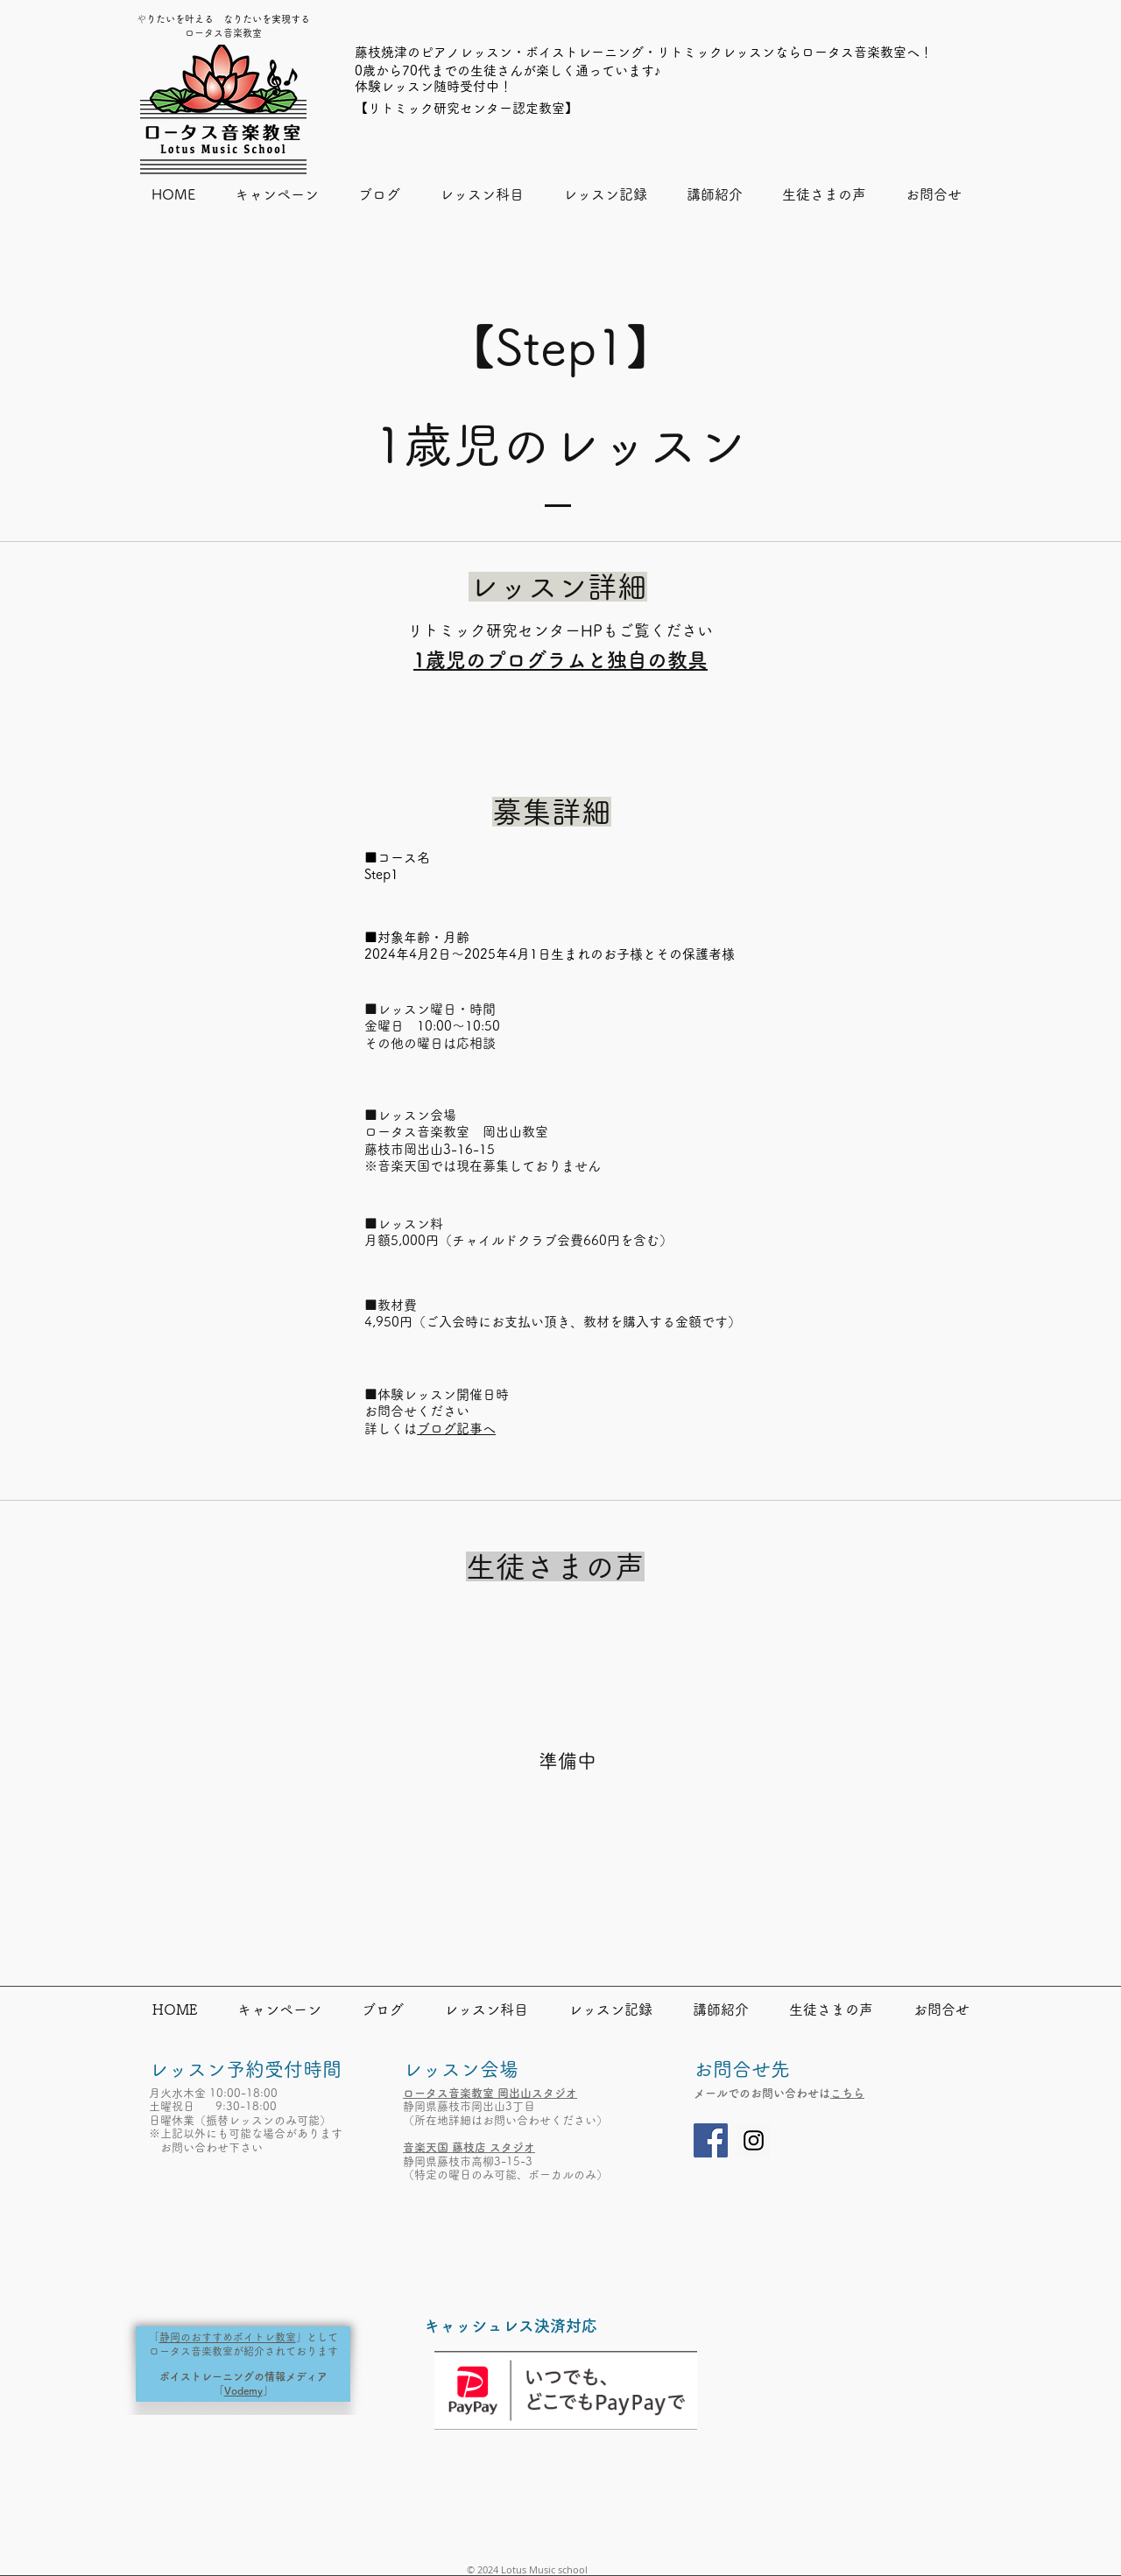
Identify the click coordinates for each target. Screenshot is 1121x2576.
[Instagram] (754, 2140)
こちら (847, 2093)
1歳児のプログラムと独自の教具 (560, 660)
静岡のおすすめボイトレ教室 (227, 2337)
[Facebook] (711, 2140)
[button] (481, 195)
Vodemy (243, 2390)
